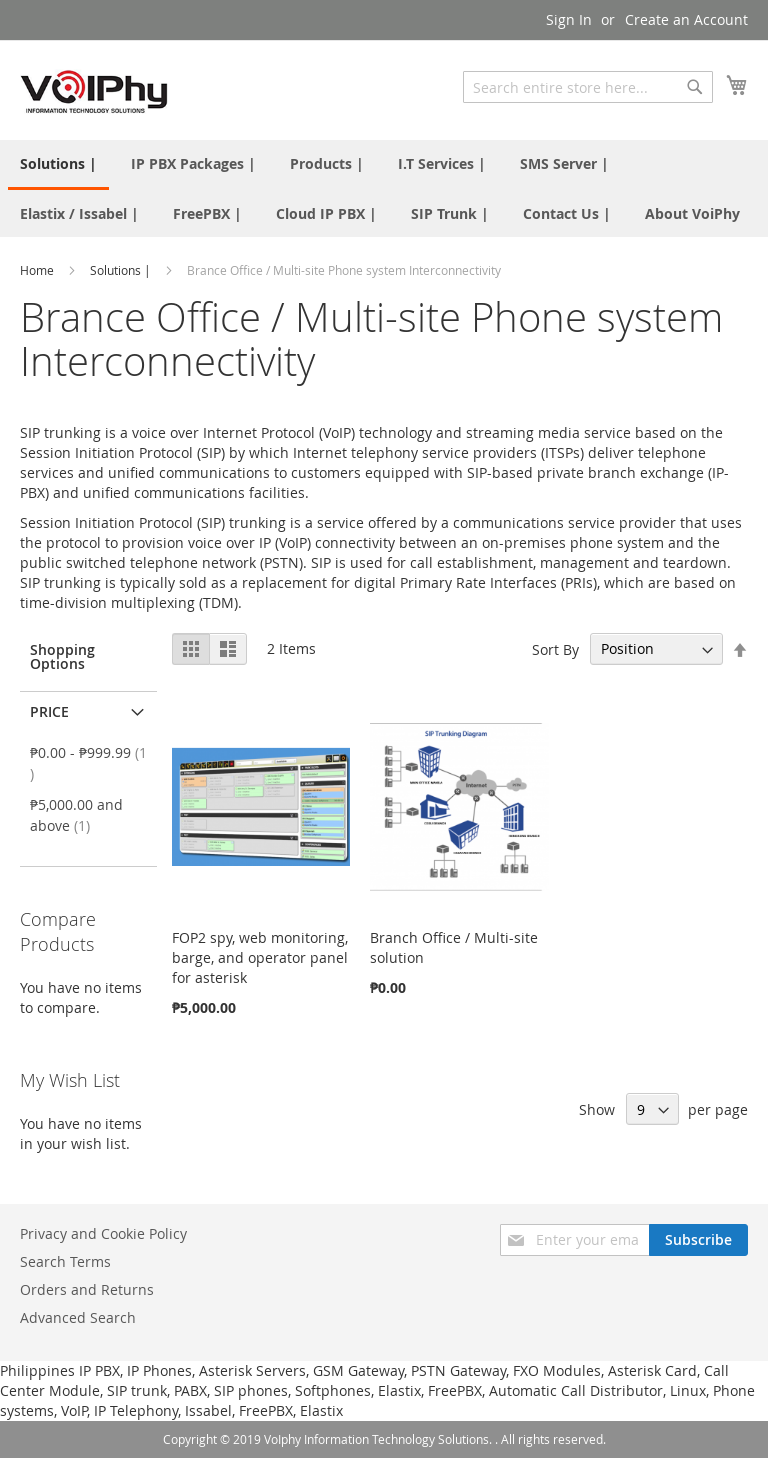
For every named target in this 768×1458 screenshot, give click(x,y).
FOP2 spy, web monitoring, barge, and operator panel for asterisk (260, 957)
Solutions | (122, 270)
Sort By (555, 648)
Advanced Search (78, 1317)
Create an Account (686, 19)
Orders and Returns (87, 1289)
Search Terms (65, 1261)
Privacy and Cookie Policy (103, 1233)
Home (38, 270)
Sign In (569, 19)
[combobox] (588, 87)
